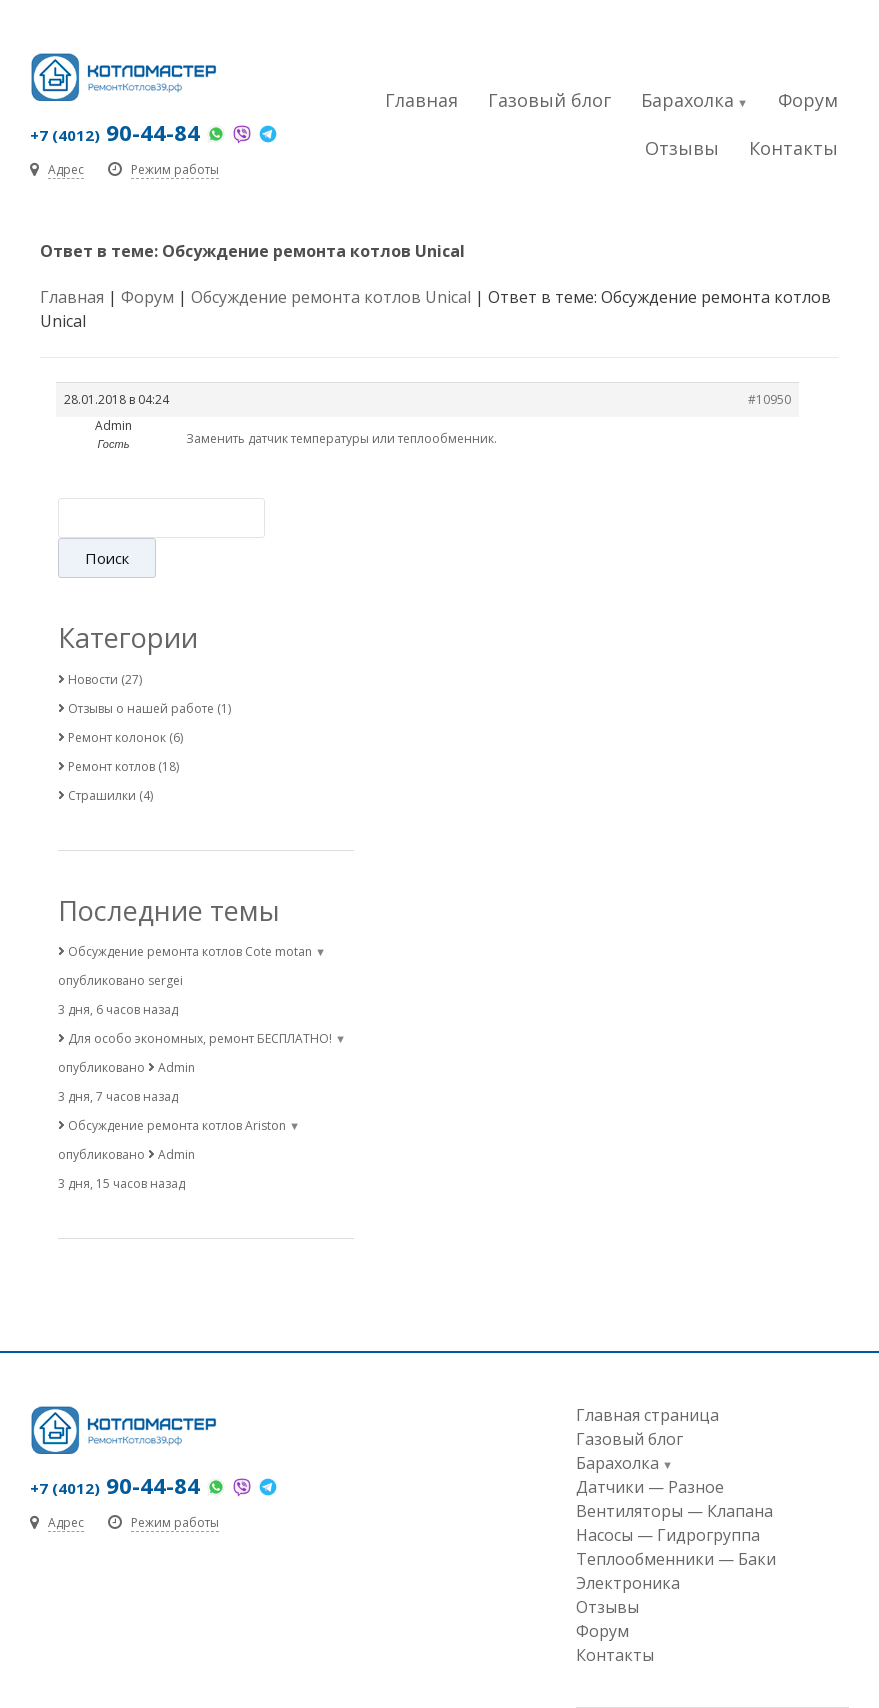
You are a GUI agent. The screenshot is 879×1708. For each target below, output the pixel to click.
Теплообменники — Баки (676, 1519)
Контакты (793, 148)
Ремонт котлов (111, 726)
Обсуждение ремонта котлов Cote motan (190, 911)
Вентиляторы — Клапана (674, 1471)
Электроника (628, 1543)
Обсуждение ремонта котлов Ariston (177, 1085)
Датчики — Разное (650, 1447)
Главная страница (647, 1375)
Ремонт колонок (117, 697)
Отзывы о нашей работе (141, 668)
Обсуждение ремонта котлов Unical (331, 297)
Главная (421, 100)
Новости (93, 639)
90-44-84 (115, 132)
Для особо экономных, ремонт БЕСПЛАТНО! (200, 998)
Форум (808, 100)
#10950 (769, 399)
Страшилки (102, 755)
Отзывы (682, 148)
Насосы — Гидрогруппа (668, 1495)
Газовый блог (549, 100)
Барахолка (687, 100)
